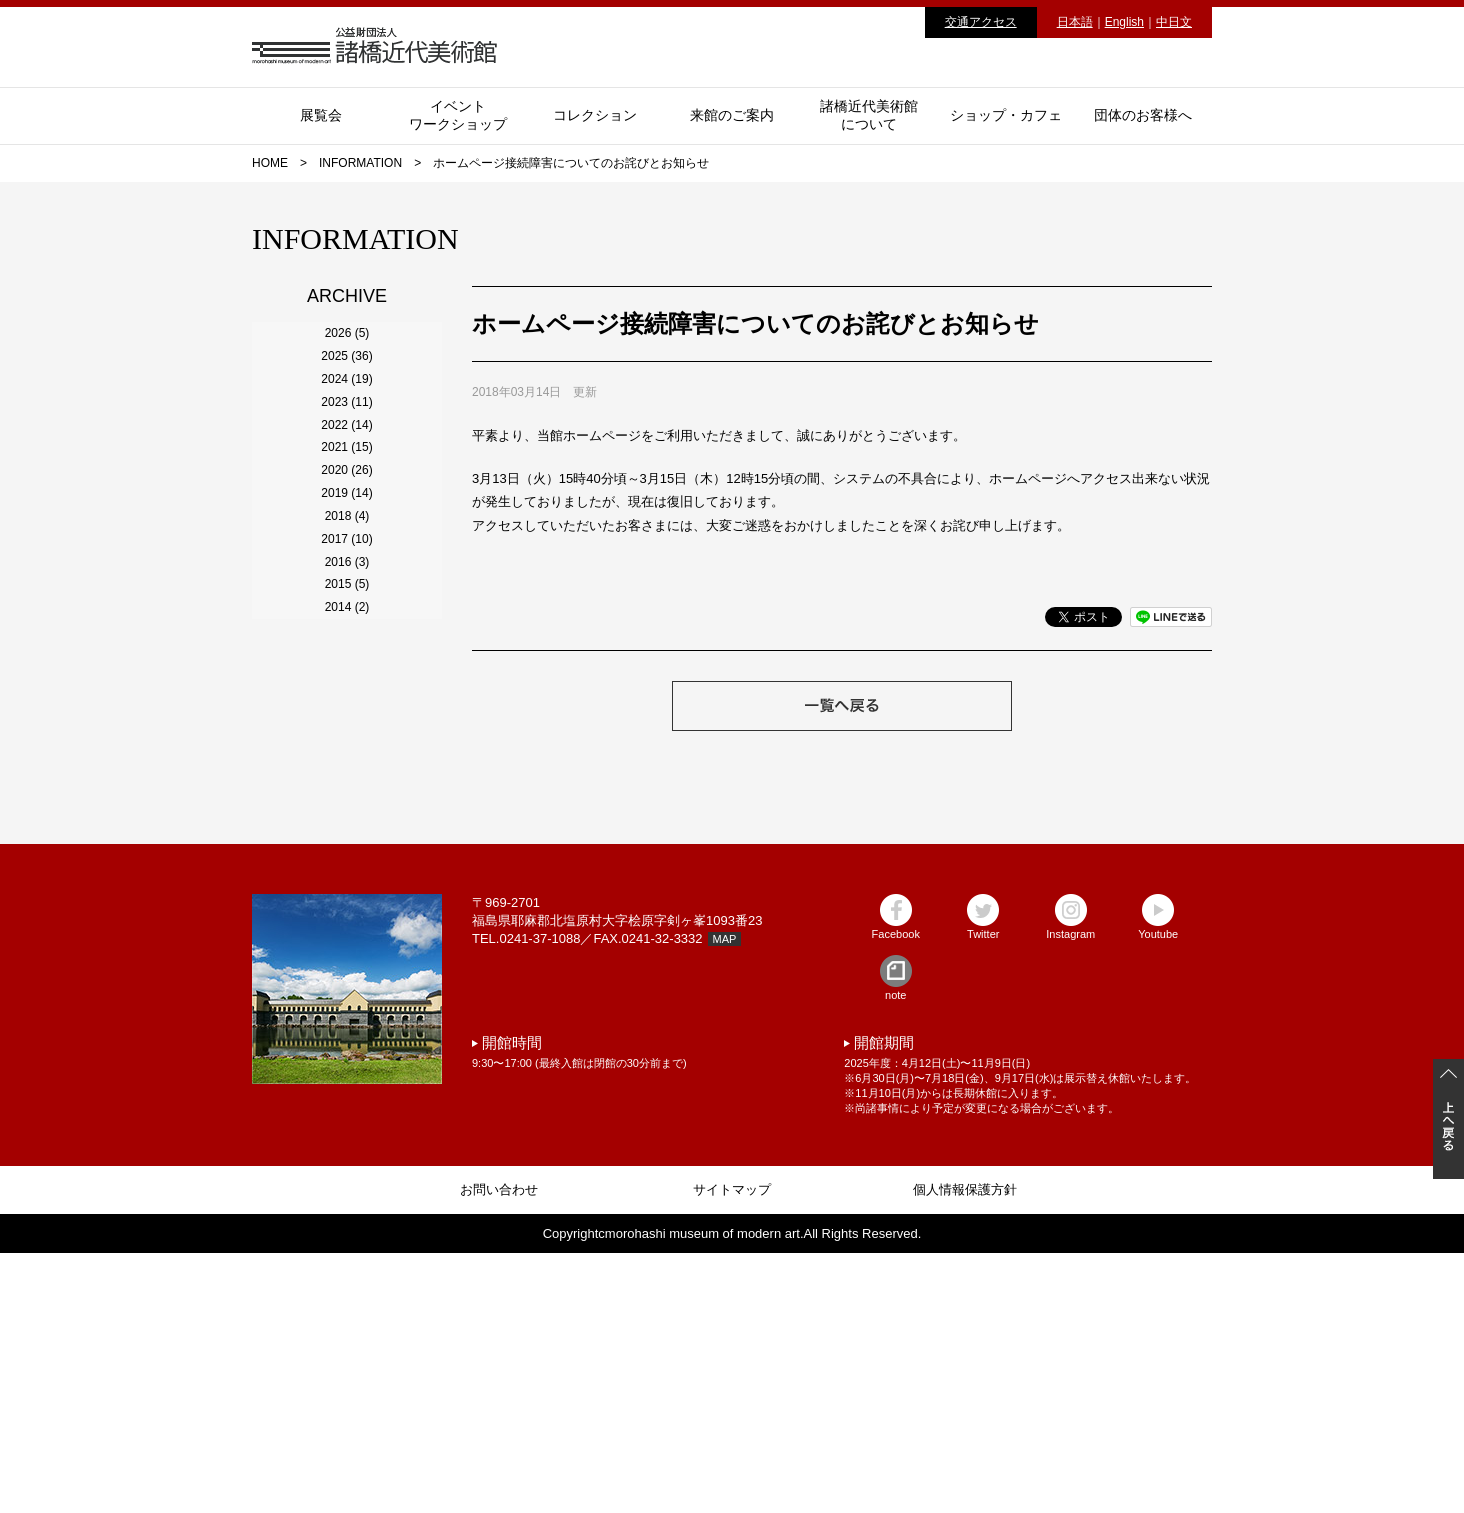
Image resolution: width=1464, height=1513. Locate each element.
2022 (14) (346, 565)
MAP (725, 1199)
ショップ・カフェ (1006, 115)
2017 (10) (346, 835)
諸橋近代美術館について (869, 115)
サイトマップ (732, 1449)
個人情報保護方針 (965, 1449)
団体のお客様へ (1143, 115)
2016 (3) (347, 889)
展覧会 (321, 115)
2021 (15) (346, 619)
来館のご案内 (732, 115)
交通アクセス (981, 22)
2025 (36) (346, 403)
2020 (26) (346, 673)
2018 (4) (347, 781)
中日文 (1174, 22)
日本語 (1075, 22)
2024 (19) (346, 457)
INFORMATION (360, 163)
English (1124, 22)
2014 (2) (347, 997)
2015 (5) (347, 943)
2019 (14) (346, 727)
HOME (270, 163)
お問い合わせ (499, 1449)
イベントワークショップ (458, 115)
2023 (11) (346, 511)
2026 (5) (347, 349)
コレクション (595, 115)
